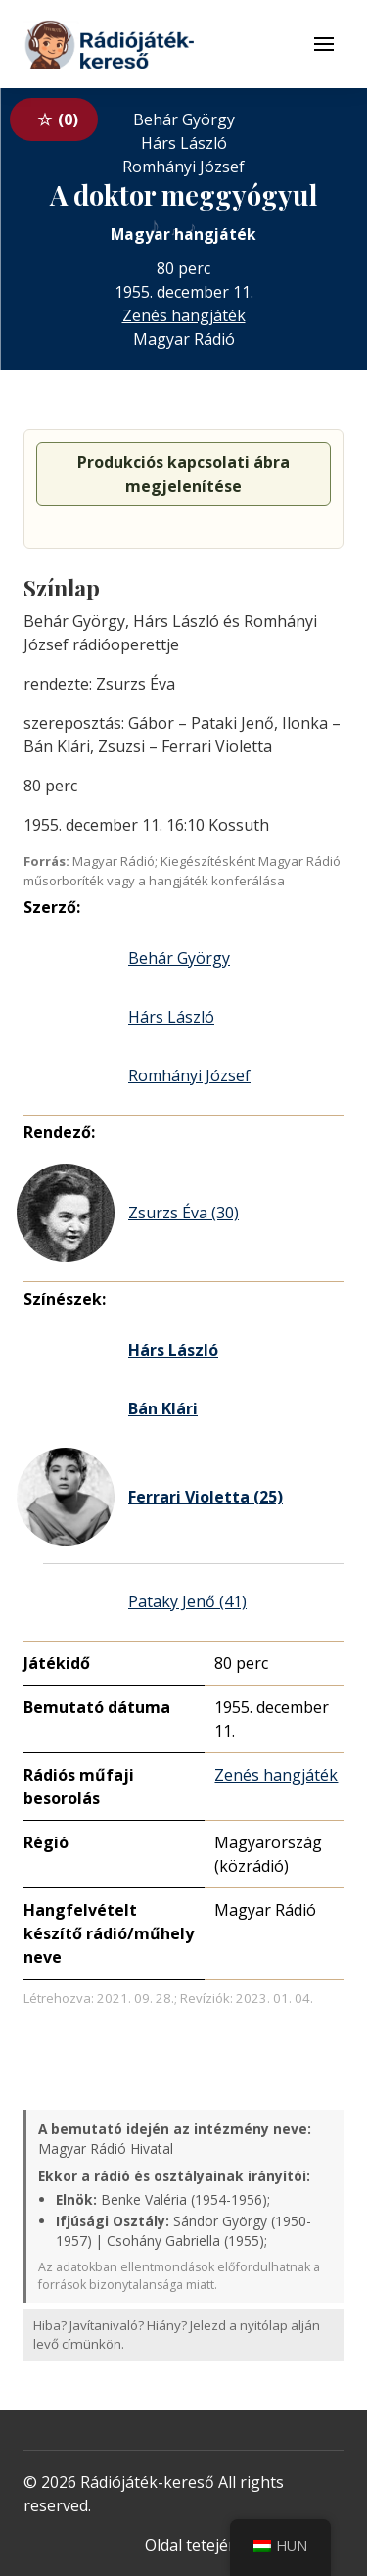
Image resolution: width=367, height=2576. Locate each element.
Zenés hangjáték (184, 315)
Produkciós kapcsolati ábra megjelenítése (183, 474)
